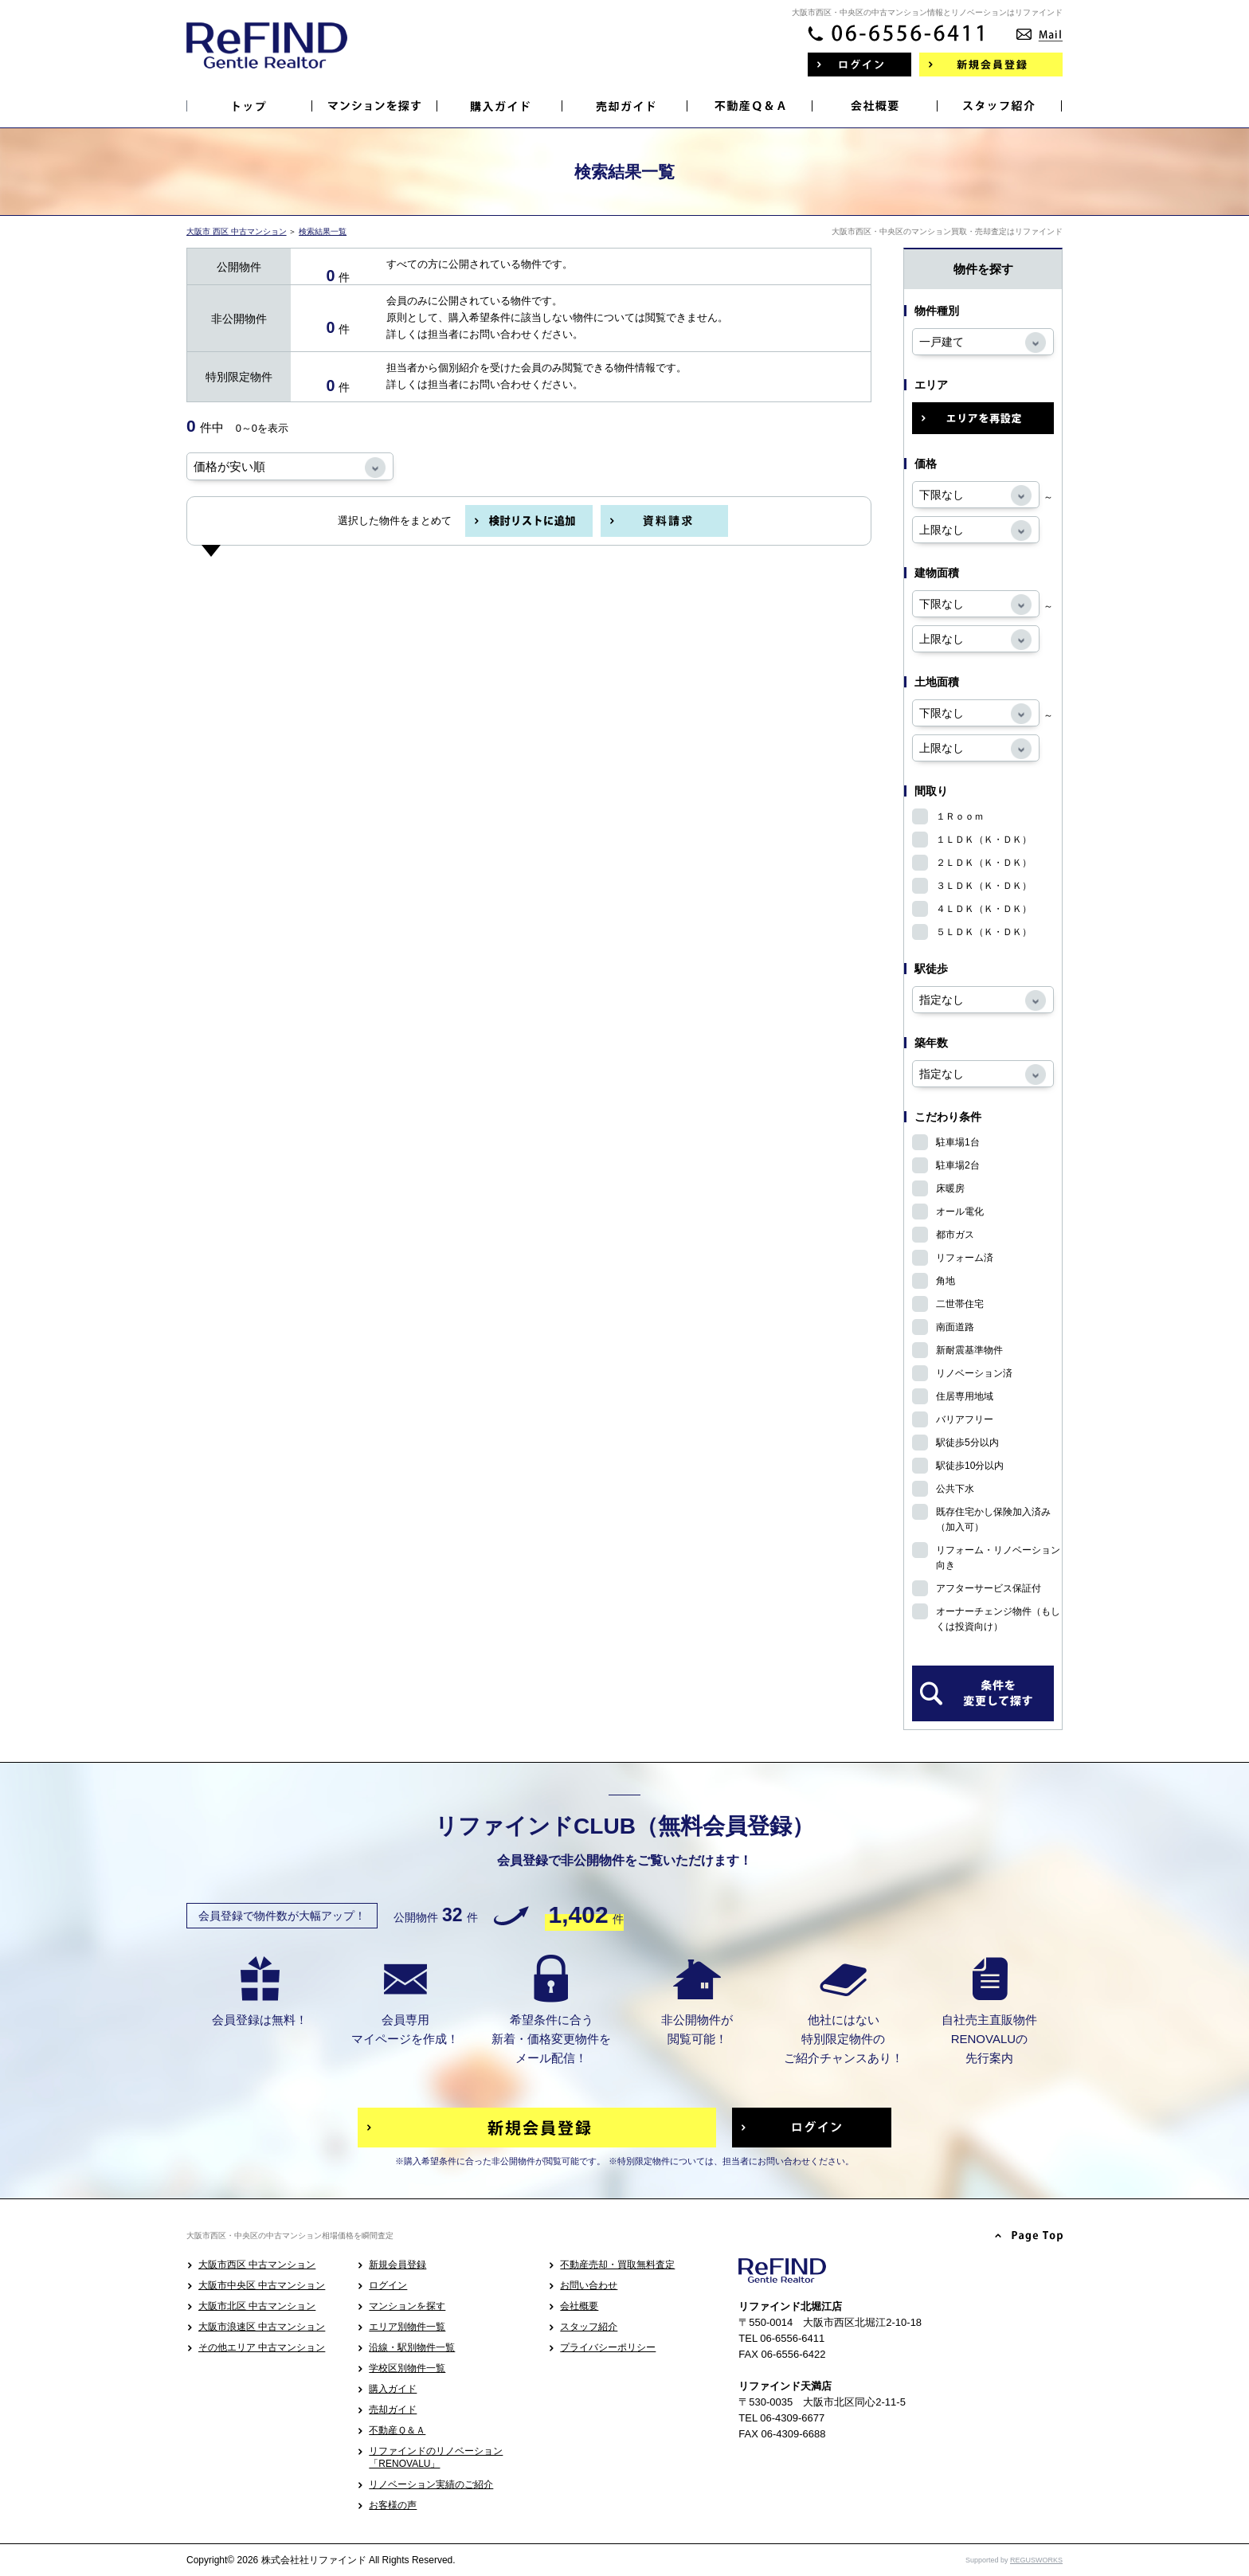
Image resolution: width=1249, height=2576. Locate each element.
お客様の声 (393, 2505)
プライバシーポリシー (608, 2347)
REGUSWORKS (1036, 2560)
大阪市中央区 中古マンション (261, 2285)
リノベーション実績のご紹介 (431, 2484)
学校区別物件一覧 (407, 2368)
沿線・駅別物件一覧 (412, 2347)
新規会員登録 (397, 2264)
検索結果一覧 (323, 231)
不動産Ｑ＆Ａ (397, 2430)
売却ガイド (393, 2409)
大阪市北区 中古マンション (256, 2306)
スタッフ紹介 (588, 2326)
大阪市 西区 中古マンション (236, 231)
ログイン (388, 2285)
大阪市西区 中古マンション (256, 2264)
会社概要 (579, 2306)
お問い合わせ (588, 2285)
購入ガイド (393, 2388)
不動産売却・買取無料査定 (617, 2264)
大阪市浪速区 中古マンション (261, 2326)
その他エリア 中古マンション (261, 2347)
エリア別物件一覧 (407, 2326)
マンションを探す (407, 2306)
